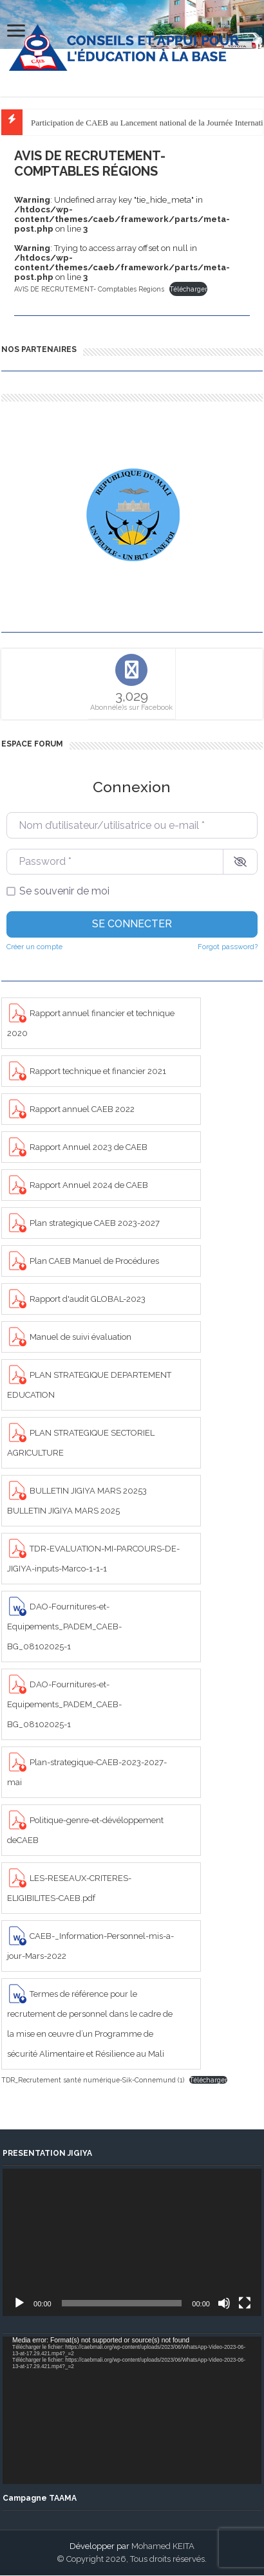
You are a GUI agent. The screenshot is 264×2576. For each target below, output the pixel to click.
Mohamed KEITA (162, 2546)
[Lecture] (19, 2303)
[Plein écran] (244, 2303)
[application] (132, 2242)
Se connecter (132, 924)
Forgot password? (228, 947)
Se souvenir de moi (64, 891)
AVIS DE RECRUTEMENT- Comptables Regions (89, 289)
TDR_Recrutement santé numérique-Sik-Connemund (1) (92, 2080)
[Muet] (224, 2303)
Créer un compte (34, 947)
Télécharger (188, 289)
